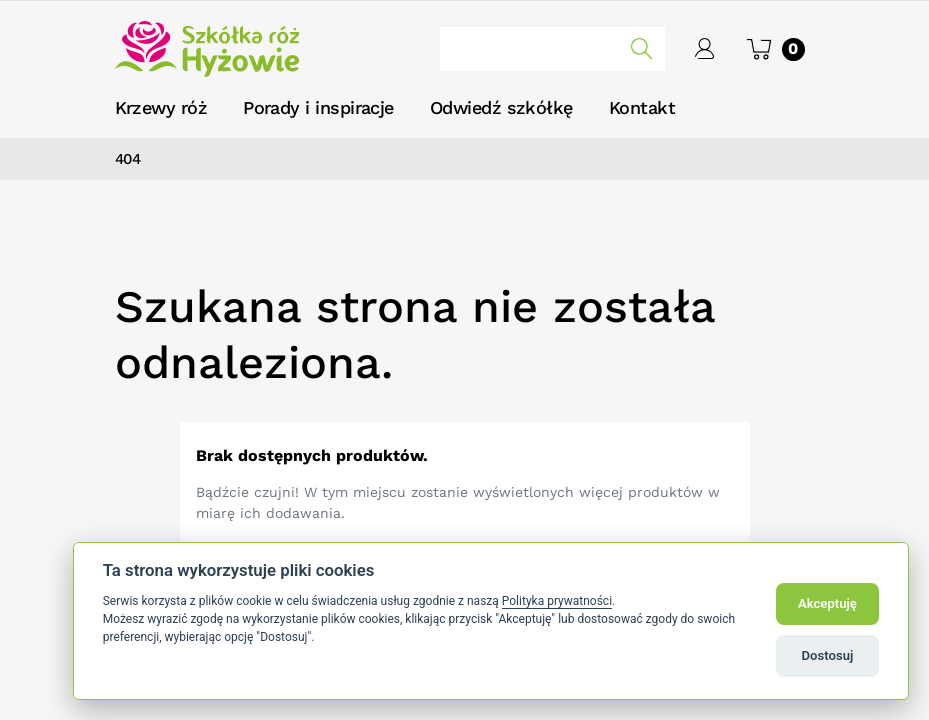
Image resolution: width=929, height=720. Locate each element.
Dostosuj (828, 655)
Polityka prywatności (557, 601)
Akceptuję (827, 603)
